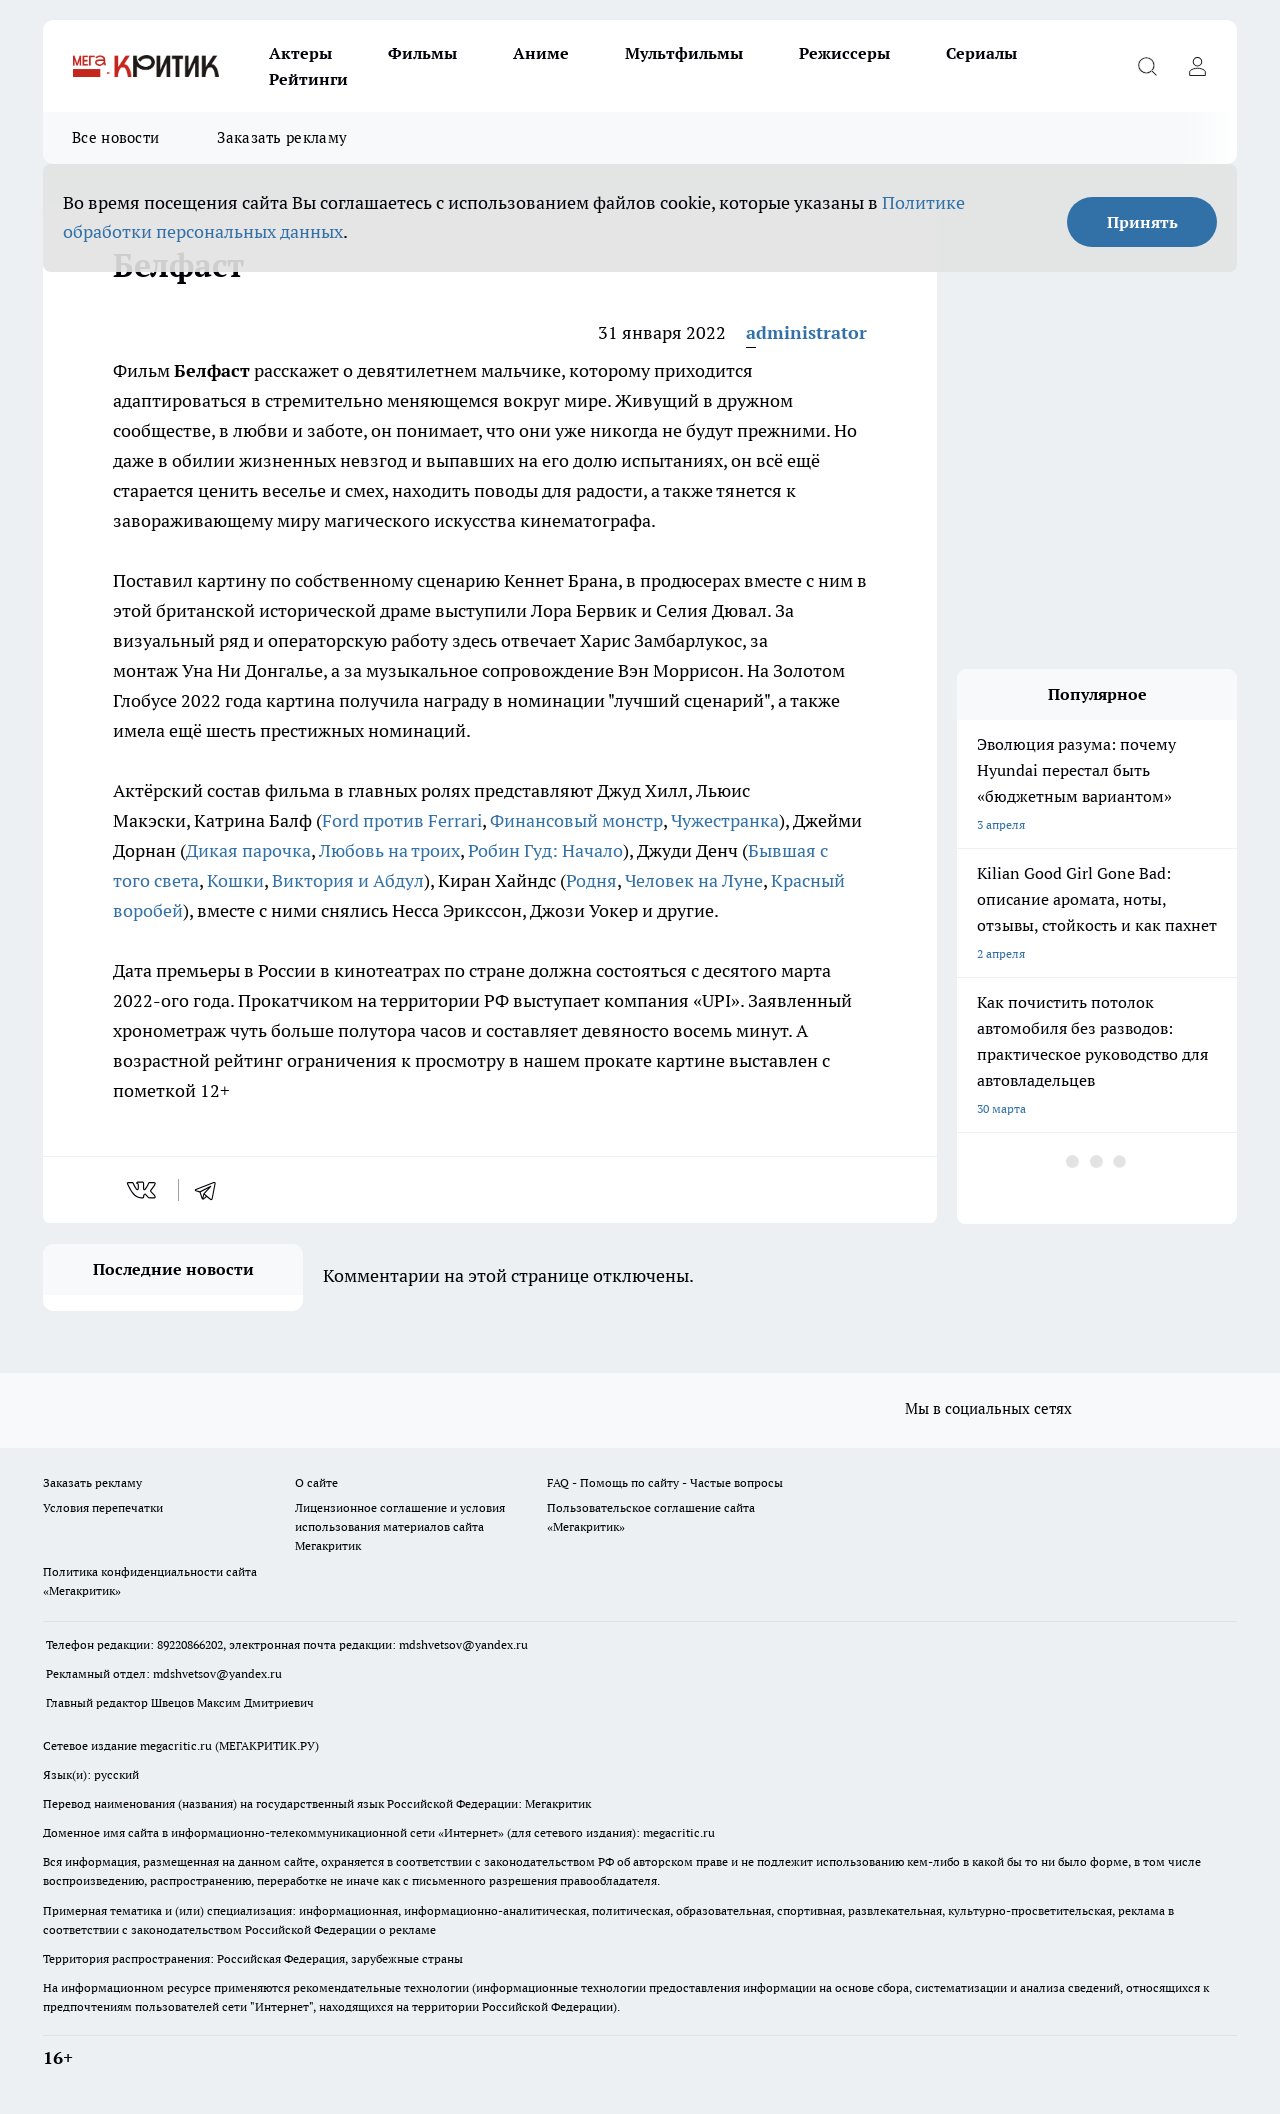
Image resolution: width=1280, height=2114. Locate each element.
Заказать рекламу (282, 137)
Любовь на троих (389, 850)
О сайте (316, 1482)
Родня (591, 880)
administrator (806, 332)
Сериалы (981, 53)
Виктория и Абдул (348, 880)
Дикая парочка (248, 850)
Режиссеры (844, 53)
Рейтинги (308, 79)
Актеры (300, 53)
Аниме (541, 53)
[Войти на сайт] (1197, 66)
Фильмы (422, 53)
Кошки (235, 880)
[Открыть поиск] (1147, 66)
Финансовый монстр (576, 820)
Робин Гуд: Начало (545, 850)
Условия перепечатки (103, 1507)
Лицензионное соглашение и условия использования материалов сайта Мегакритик (400, 1526)
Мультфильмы (684, 53)
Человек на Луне (694, 880)
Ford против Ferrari (402, 820)
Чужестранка (725, 820)
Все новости (115, 137)
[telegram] (212, 1190)
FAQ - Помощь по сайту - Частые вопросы (665, 1482)
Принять (1142, 222)
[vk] (143, 1190)
